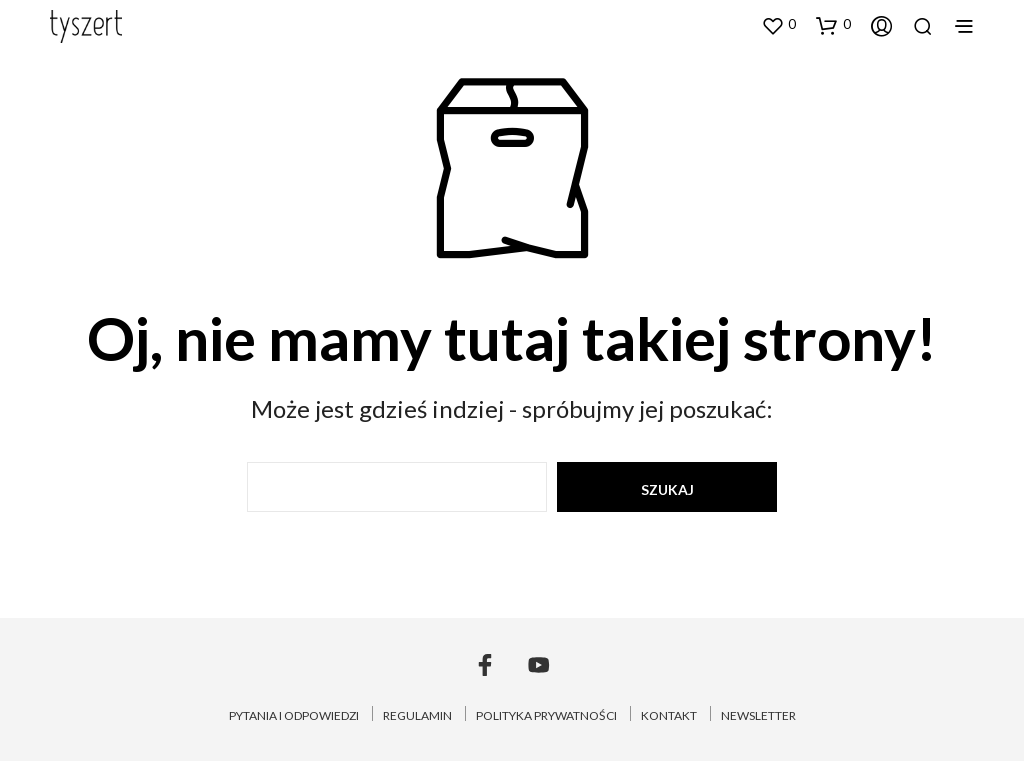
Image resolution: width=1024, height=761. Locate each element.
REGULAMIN (417, 715)
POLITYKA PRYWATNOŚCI (546, 715)
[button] (778, 25)
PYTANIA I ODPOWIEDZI (294, 715)
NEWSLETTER (758, 715)
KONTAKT (669, 715)
